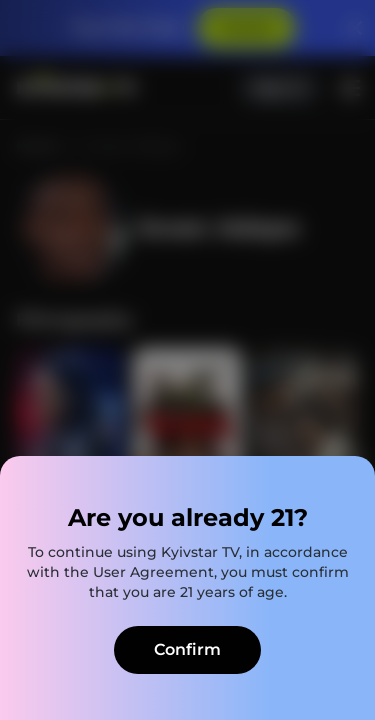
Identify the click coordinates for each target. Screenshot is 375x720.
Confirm (187, 649)
